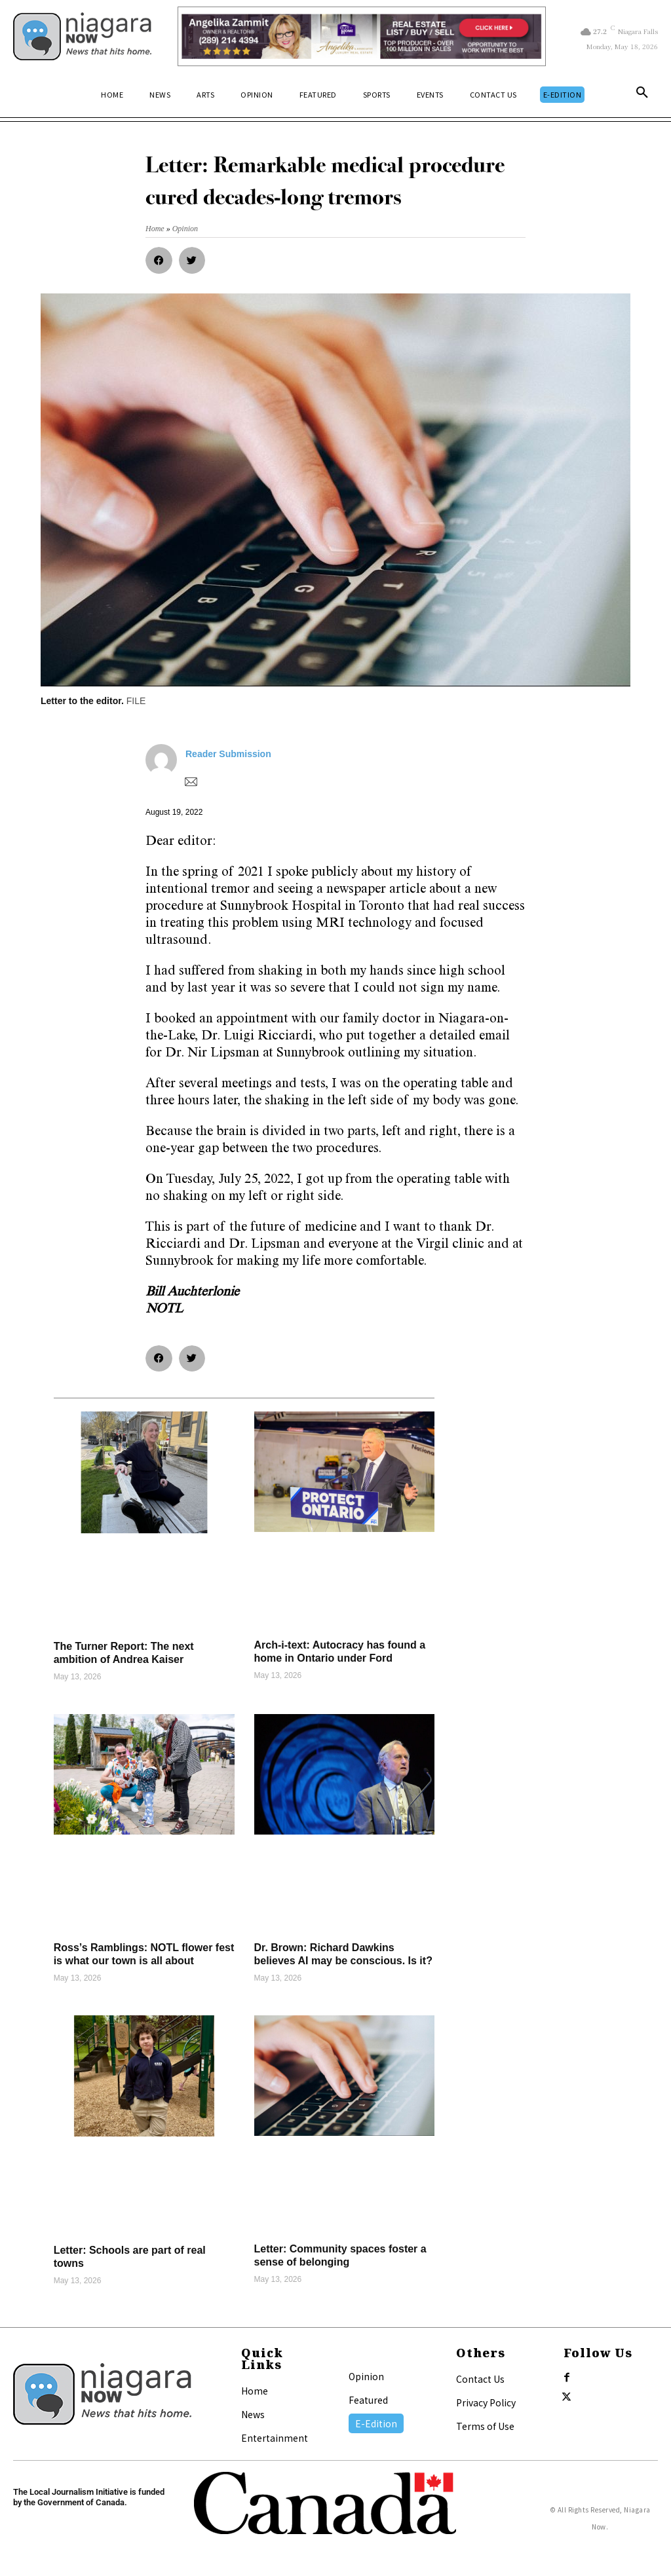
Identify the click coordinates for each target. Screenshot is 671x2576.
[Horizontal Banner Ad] (362, 36)
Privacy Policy (486, 2402)
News (253, 2414)
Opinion (366, 2376)
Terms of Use (485, 2426)
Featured (368, 2399)
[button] (642, 95)
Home (254, 2390)
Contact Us (480, 2378)
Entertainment (274, 2437)
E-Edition (376, 2423)
